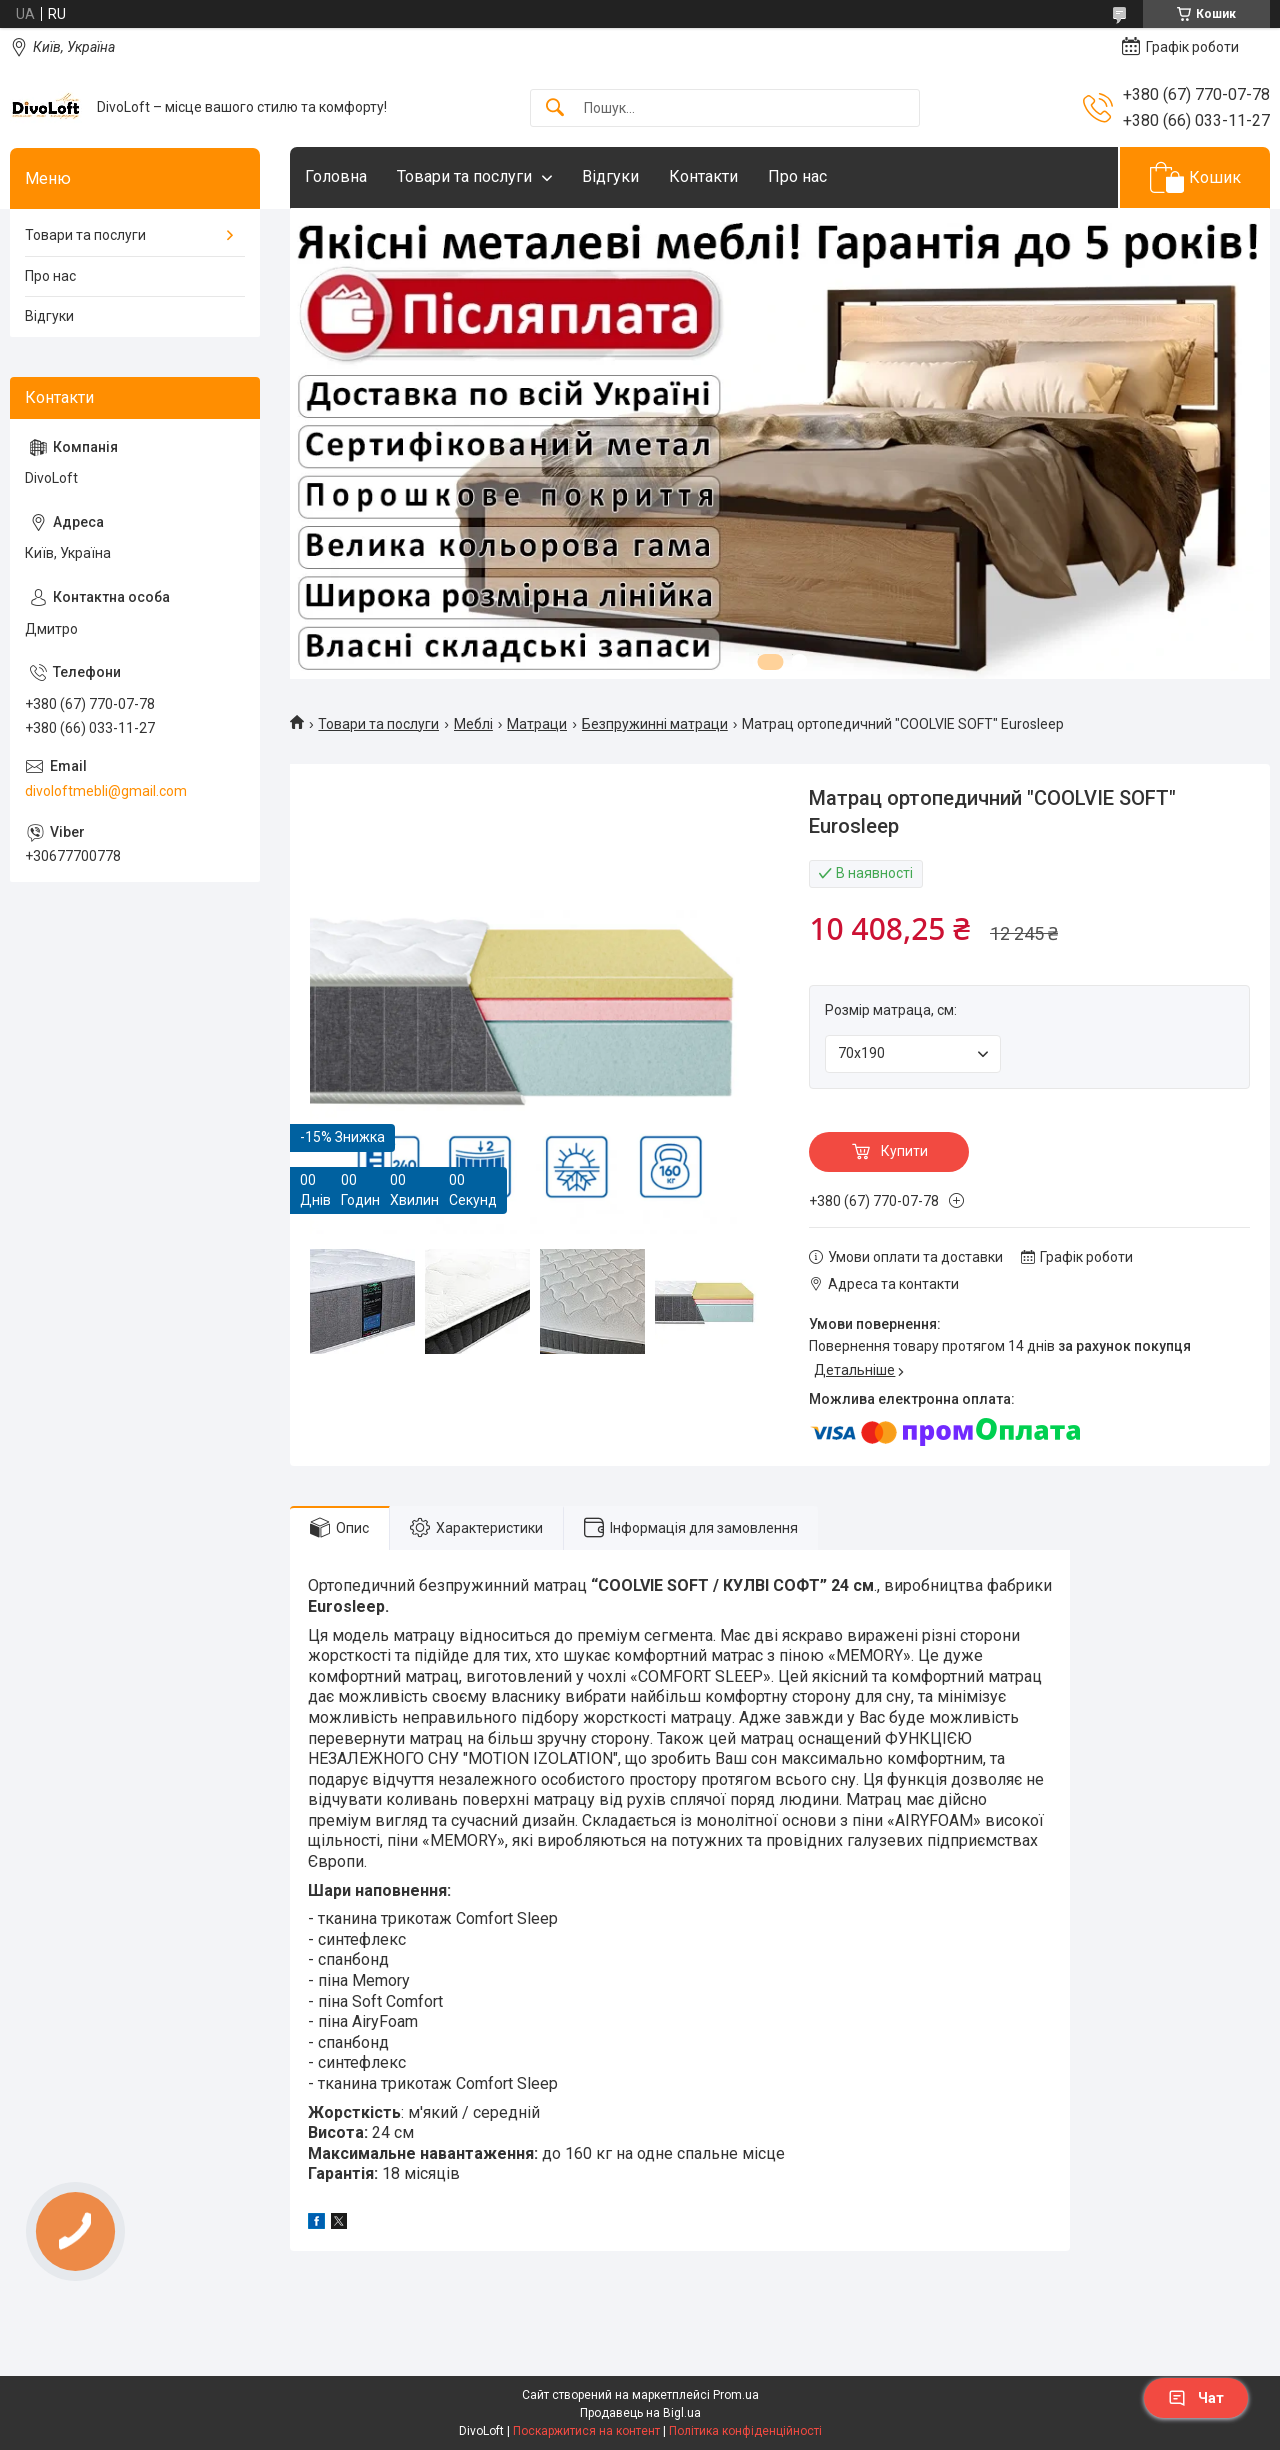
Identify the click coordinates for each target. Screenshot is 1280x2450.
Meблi (473, 724)
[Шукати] (555, 108)
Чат (1196, 2398)
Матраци (537, 724)
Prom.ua (736, 2395)
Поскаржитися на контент (586, 2431)
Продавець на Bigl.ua (640, 2413)
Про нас (797, 176)
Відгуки (610, 176)
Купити (904, 1151)
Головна (336, 176)
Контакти (703, 176)
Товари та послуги (464, 176)
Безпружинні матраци (655, 724)
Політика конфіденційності (745, 2431)
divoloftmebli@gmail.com (106, 791)
